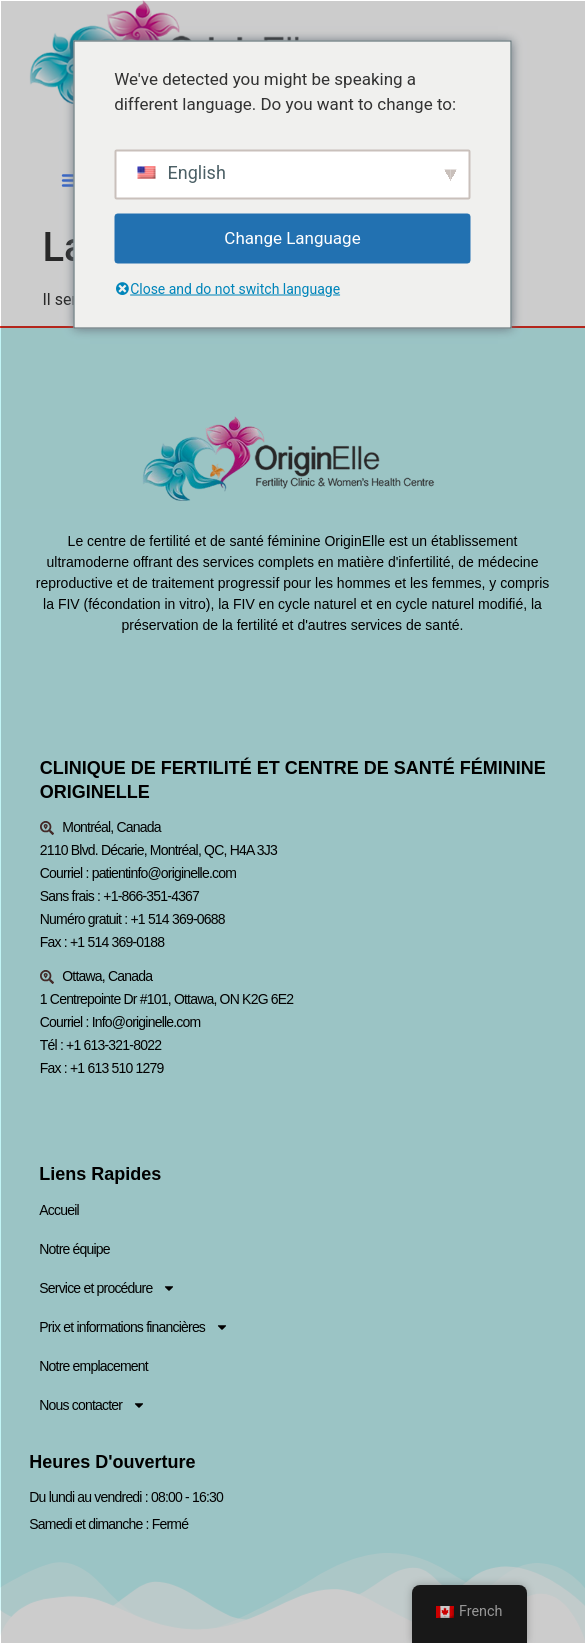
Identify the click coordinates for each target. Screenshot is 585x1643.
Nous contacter (92, 1407)
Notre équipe (74, 1251)
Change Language (292, 237)
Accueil (59, 1212)
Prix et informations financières (134, 1329)
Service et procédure (107, 1290)
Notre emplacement (93, 1368)
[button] (71, 180)
